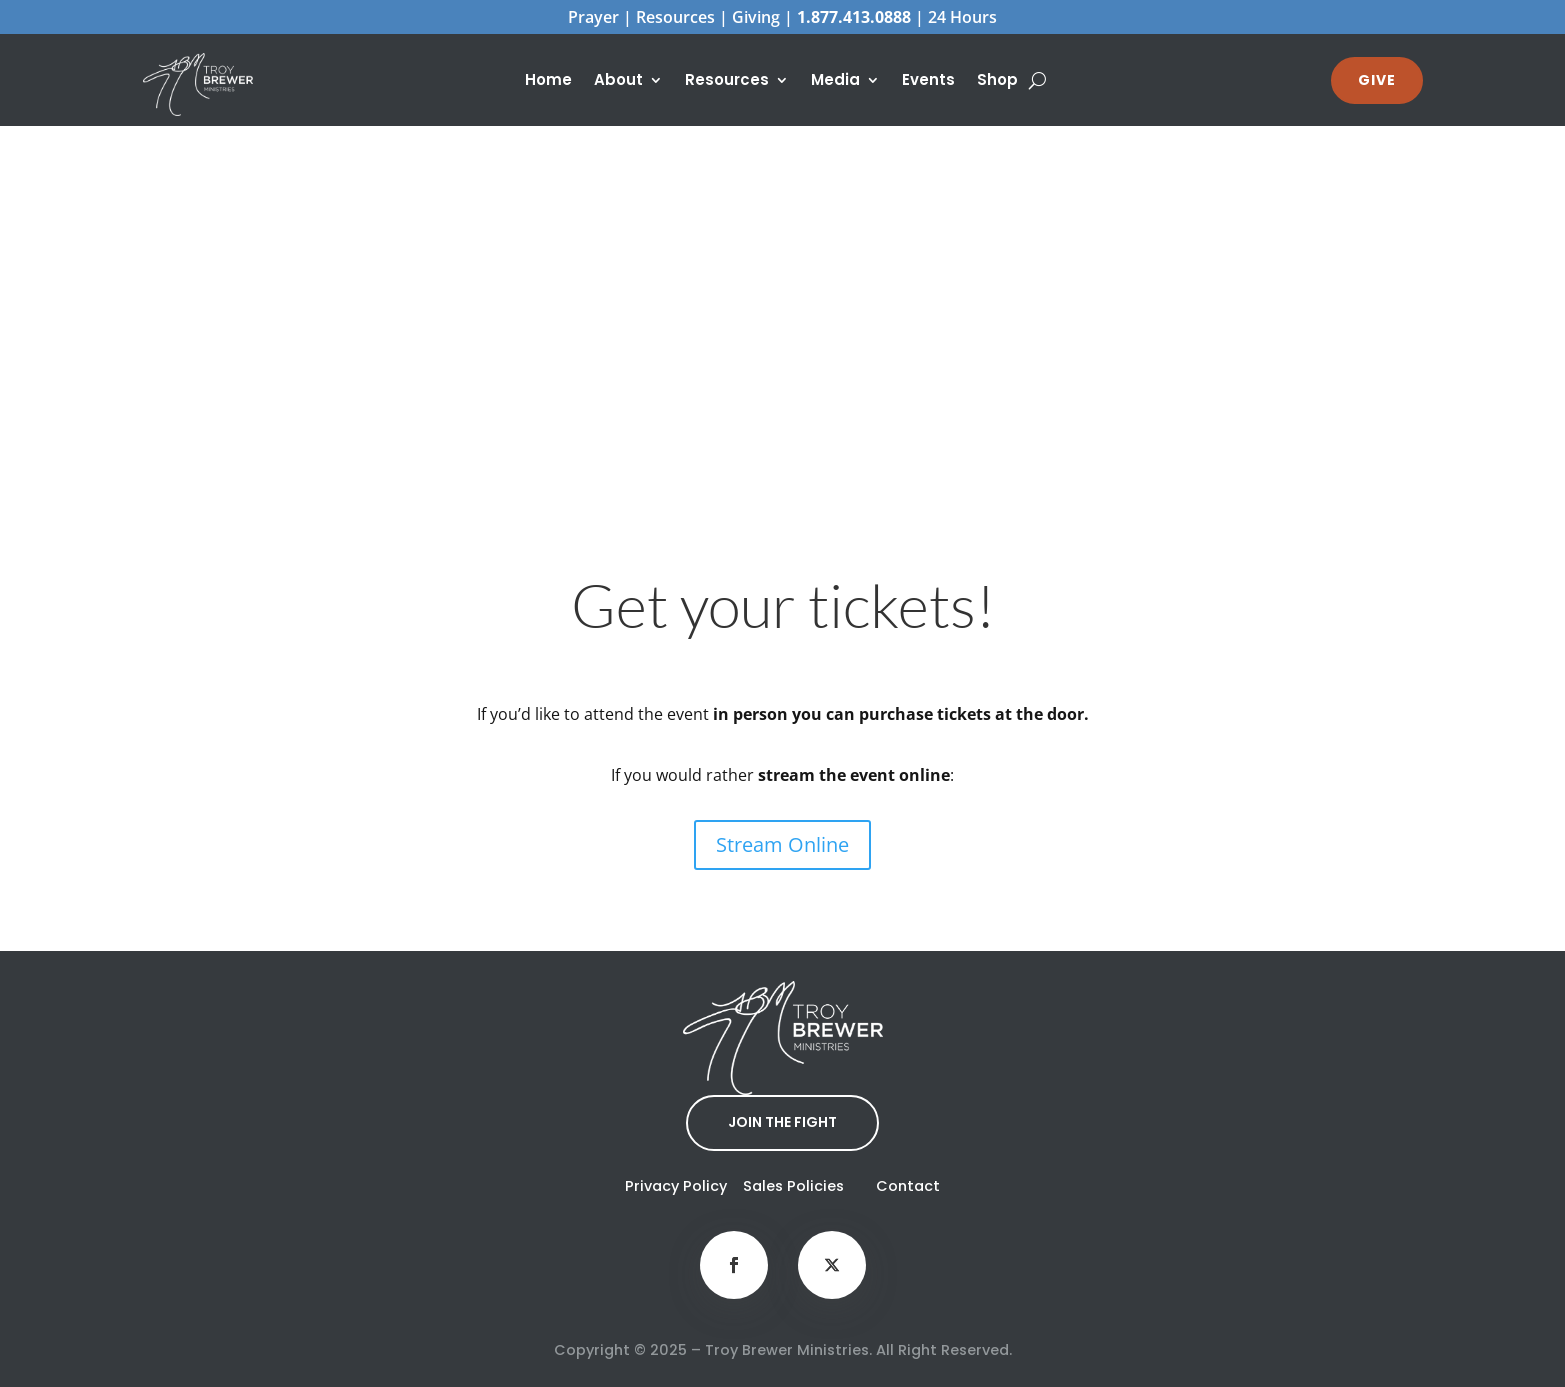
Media (835, 81)
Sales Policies (793, 1186)
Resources (727, 81)
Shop (997, 81)
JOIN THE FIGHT (782, 1122)
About (618, 81)
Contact (908, 1186)
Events (928, 81)
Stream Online (782, 844)
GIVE (1377, 80)
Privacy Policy (676, 1186)
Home (548, 81)
